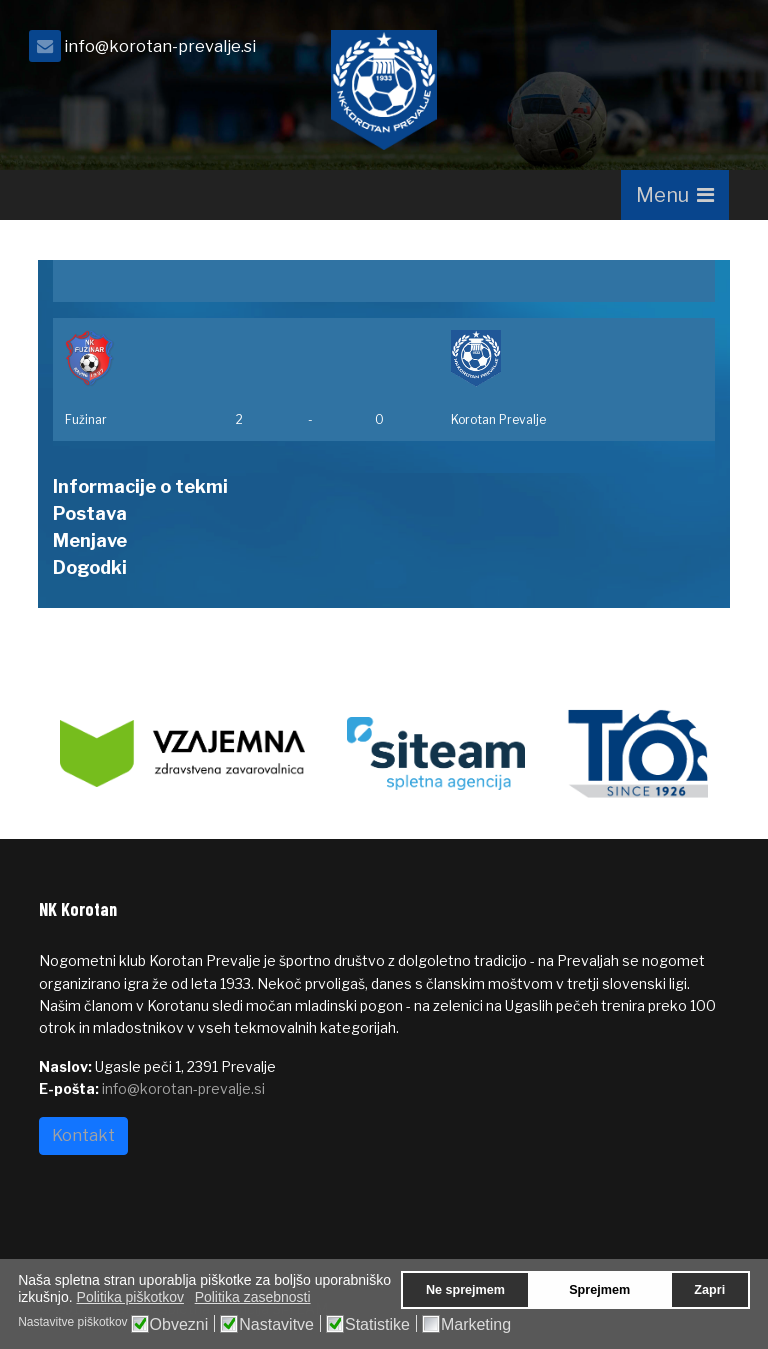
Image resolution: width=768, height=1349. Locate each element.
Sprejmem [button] (599, 1290)
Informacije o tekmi (140, 486)
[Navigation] (675, 195)
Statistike (377, 1325)
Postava (90, 513)
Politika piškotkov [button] (130, 1297)
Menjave (90, 540)
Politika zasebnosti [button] (253, 1297)
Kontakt (83, 1135)
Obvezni (179, 1325)
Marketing (476, 1325)
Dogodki (90, 567)
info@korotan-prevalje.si (160, 46)
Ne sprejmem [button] (465, 1290)
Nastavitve (276, 1325)
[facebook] (704, 51)
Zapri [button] (709, 1290)
